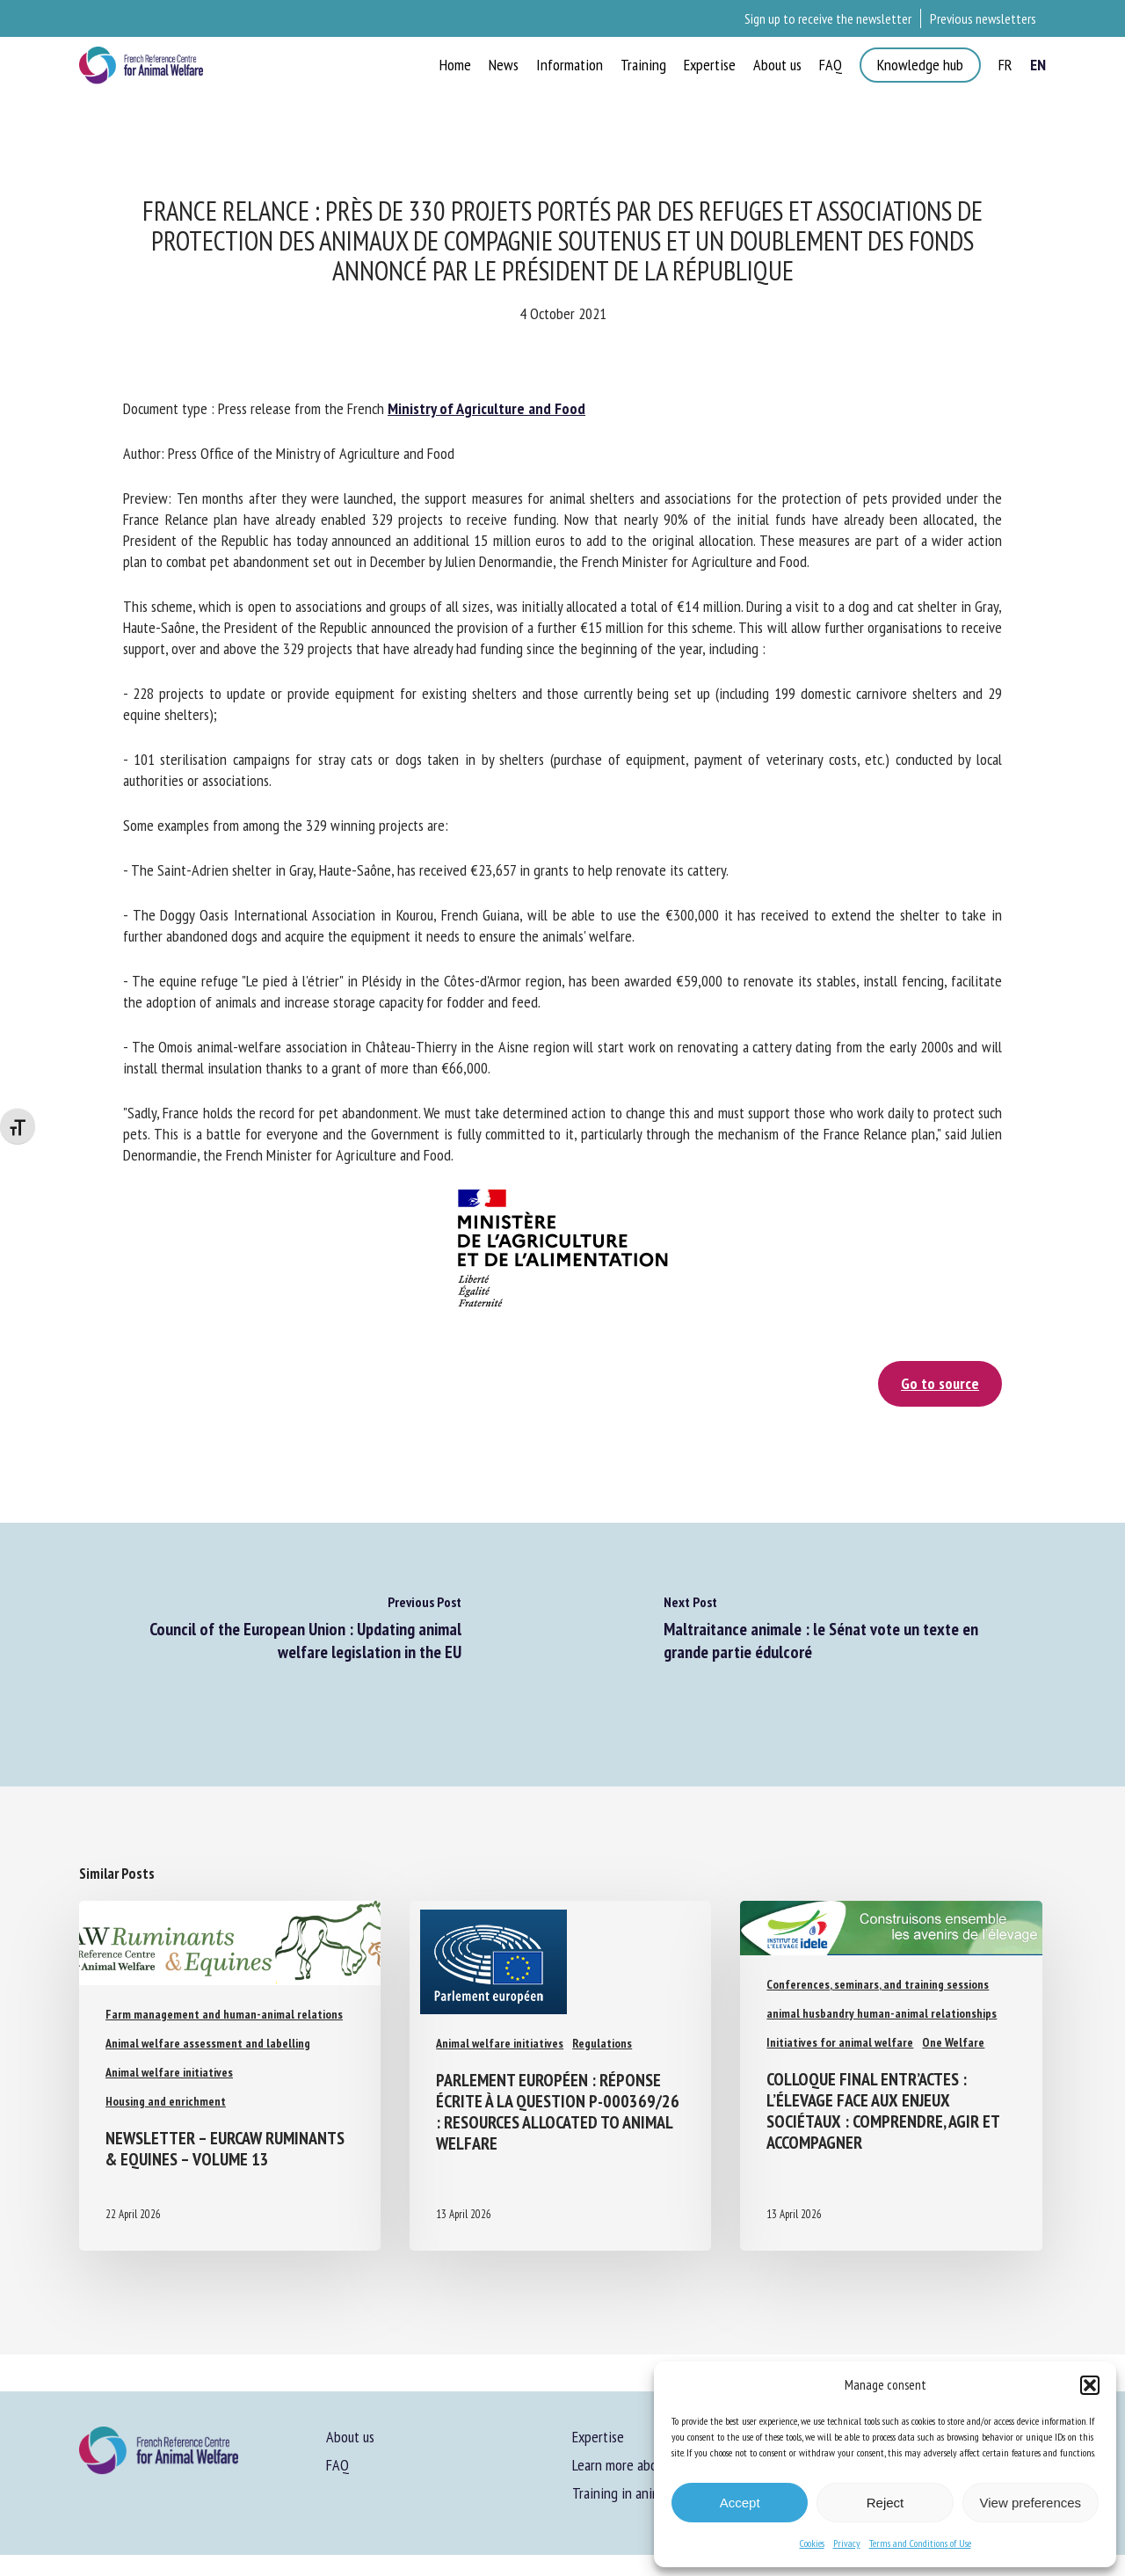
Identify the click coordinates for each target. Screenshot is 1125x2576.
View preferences (1031, 2502)
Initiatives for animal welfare (839, 2042)
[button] (1090, 2385)
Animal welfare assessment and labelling (207, 2043)
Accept (740, 2502)
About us (350, 2437)
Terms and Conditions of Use (920, 2543)
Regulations (602, 2043)
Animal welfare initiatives (169, 2072)
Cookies (812, 2543)
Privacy (846, 2543)
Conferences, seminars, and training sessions (877, 1984)
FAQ (337, 2465)
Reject (885, 2502)
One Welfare (953, 2042)
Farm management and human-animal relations (224, 2014)
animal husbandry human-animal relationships (881, 2013)
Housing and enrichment (165, 2101)
